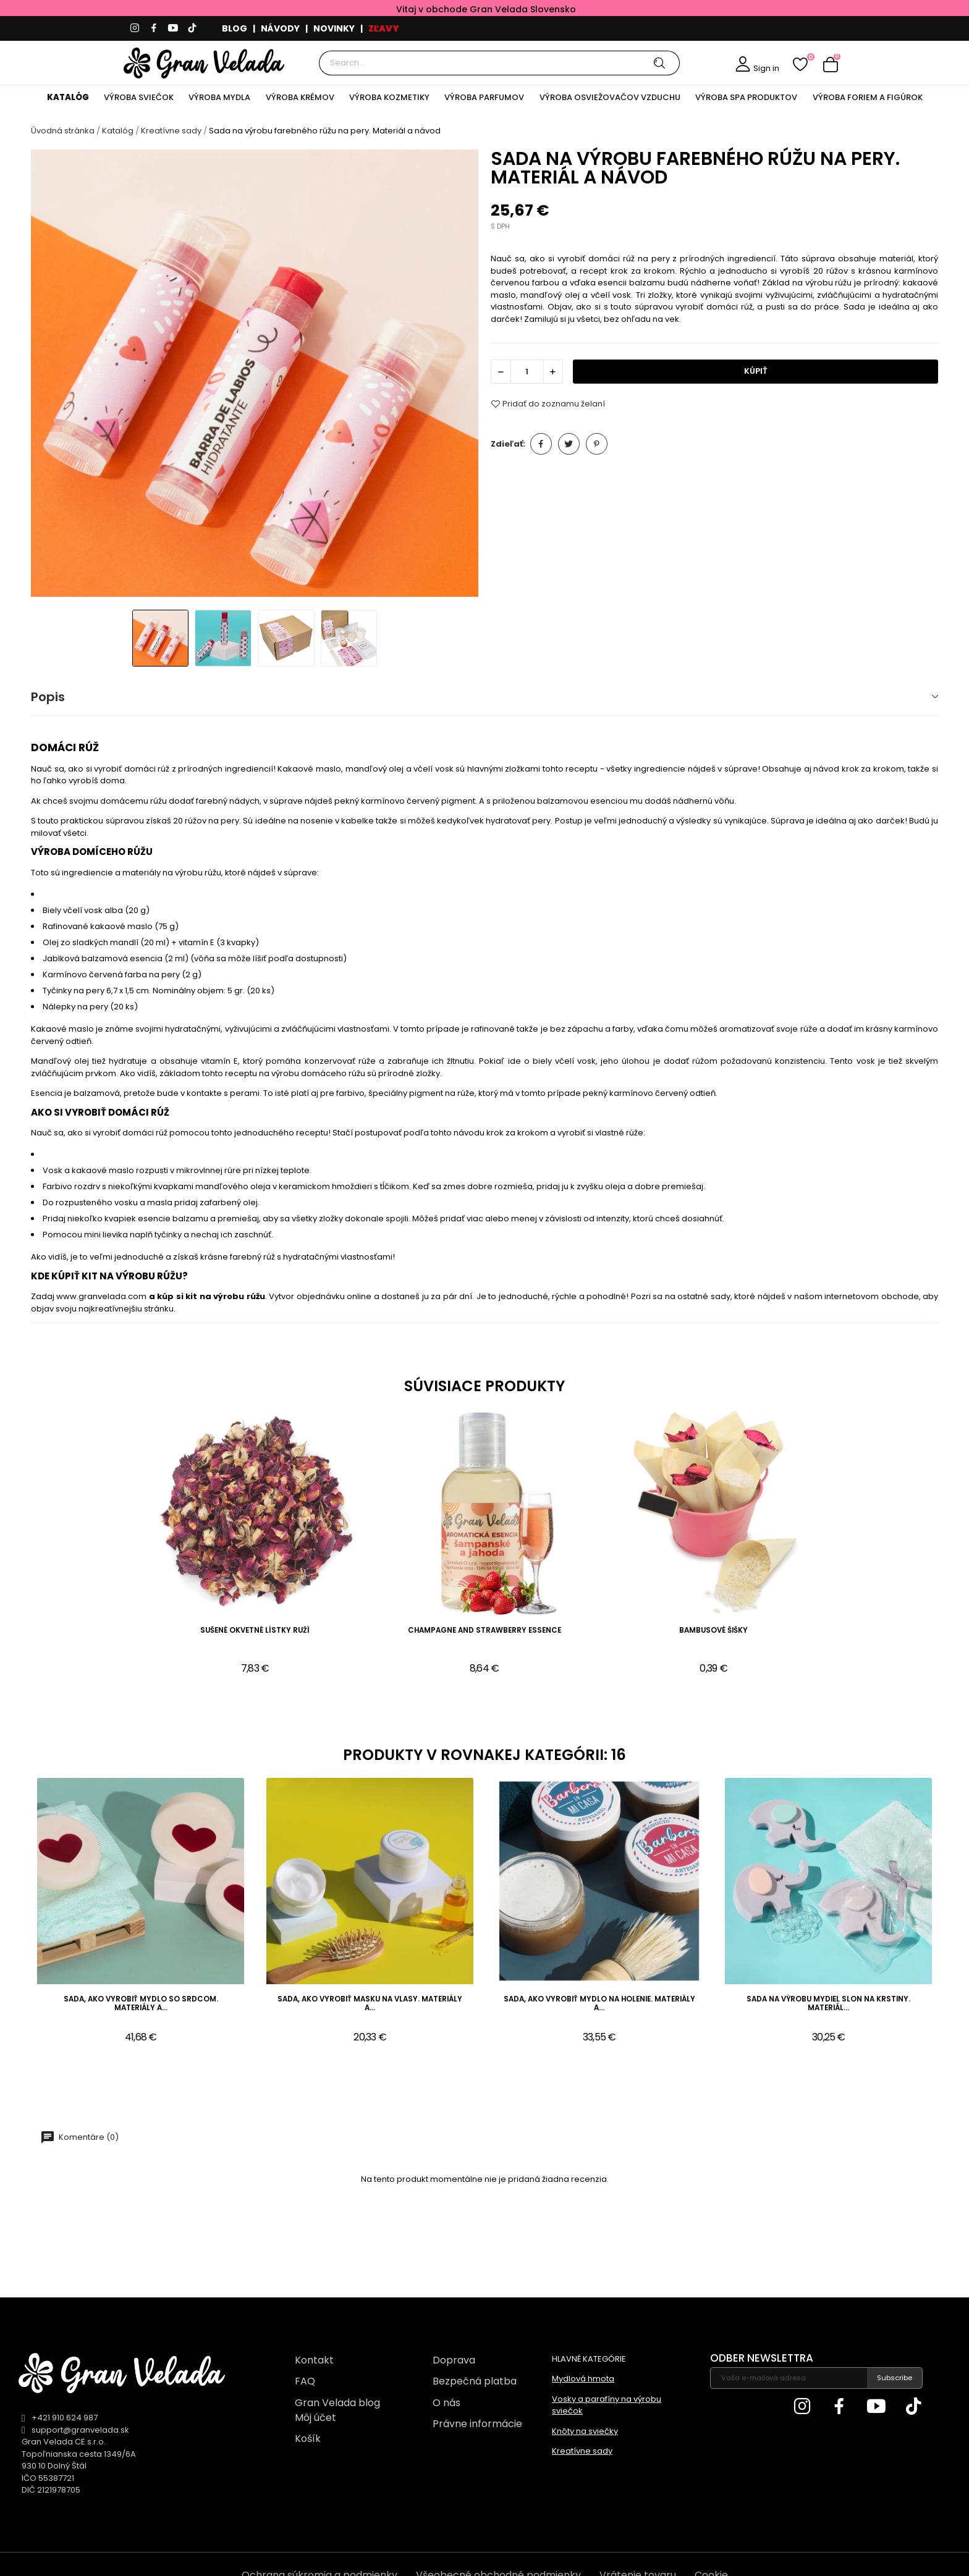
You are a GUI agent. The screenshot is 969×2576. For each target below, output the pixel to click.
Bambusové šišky (713, 1630)
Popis (48, 696)
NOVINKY (334, 28)
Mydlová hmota (583, 2378)
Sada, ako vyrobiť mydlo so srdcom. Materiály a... (141, 2004)
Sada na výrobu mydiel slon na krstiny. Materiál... (828, 2004)
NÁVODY (280, 28)
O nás (446, 2403)
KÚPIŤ (756, 371)
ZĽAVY (383, 28)
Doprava (454, 2360)
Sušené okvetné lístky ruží (255, 1630)
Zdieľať (541, 444)
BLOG (234, 28)
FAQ (305, 2381)
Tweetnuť (569, 444)
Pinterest (596, 444)
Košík (308, 2438)
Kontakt (314, 2360)
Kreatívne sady (582, 2451)
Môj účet (315, 2417)
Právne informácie (477, 2424)
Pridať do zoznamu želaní (548, 404)
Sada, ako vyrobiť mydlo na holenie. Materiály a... (599, 2004)
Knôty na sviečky (585, 2431)
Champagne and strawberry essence (484, 1630)
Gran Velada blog (337, 2403)
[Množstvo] (527, 372)
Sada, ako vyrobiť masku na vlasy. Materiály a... (369, 2004)
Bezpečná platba (475, 2381)
